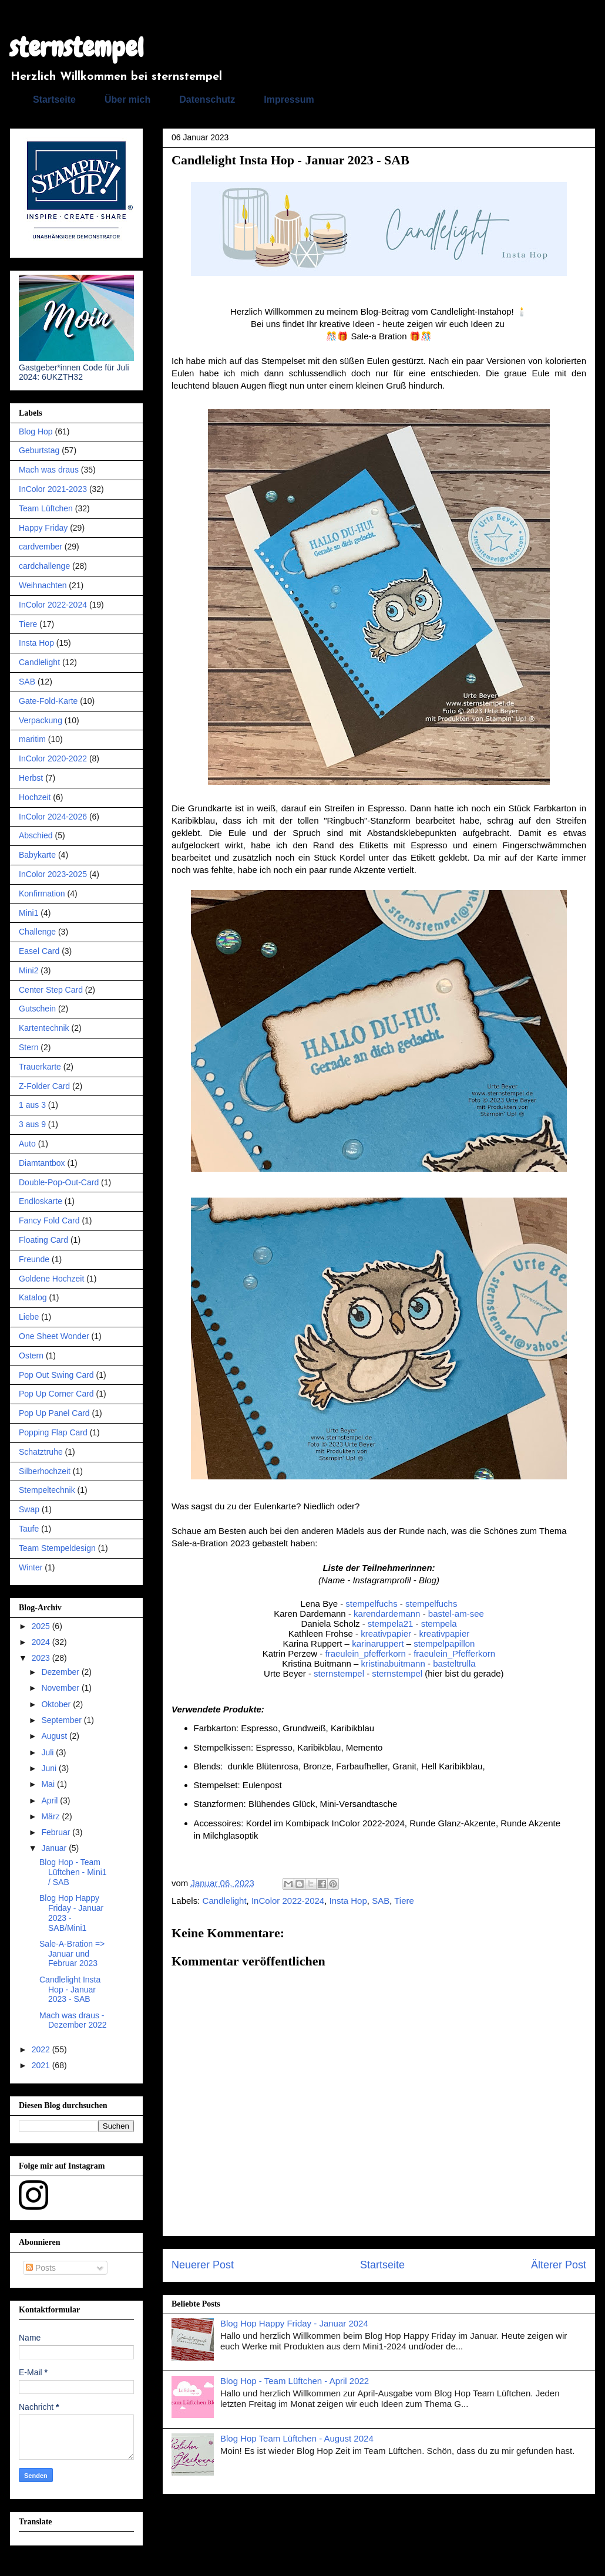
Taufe (29, 1528)
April (50, 1800)
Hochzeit (35, 797)
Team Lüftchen (46, 508)
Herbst (31, 778)
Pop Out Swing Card (56, 1375)
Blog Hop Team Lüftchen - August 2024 (297, 2438)
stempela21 (391, 1623)
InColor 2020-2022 (53, 758)
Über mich (127, 99)
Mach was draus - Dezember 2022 (73, 2020)
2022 (42, 2049)
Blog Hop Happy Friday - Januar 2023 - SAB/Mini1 (71, 1912)
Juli (48, 1752)
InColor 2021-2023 (53, 489)
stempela (439, 1623)
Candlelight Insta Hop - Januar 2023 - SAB (69, 1989)
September (62, 1720)
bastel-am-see (456, 1614)
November (61, 1687)
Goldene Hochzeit (51, 1278)
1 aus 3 (32, 1105)
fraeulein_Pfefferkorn (454, 1653)
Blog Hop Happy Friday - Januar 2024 (294, 2323)
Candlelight (225, 1901)
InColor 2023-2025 (53, 874)
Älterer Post (558, 2265)
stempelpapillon (444, 1643)
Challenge (37, 931)
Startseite (54, 99)
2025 (42, 1626)
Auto (27, 1143)
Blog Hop (36, 431)
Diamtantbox (42, 1163)
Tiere (404, 1901)
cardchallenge (44, 566)
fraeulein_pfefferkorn (365, 1653)
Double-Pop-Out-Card (59, 1182)
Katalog (32, 1297)
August (55, 1736)
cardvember (40, 546)
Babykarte (37, 854)
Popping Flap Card (53, 1432)
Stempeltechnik (47, 1490)
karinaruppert (378, 1643)
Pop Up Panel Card (54, 1413)
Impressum (289, 99)
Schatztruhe (41, 1451)
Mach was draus (49, 469)
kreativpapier (386, 1633)
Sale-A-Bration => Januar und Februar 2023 (72, 1953)
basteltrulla (454, 1663)
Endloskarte (40, 1201)
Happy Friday (43, 527)
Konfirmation (42, 893)
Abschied (36, 835)
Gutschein (37, 1008)
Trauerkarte (40, 1066)
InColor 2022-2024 (287, 1901)
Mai (48, 1784)
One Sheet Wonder (54, 1336)
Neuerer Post (203, 2265)
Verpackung (40, 720)
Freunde (34, 1259)
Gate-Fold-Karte (48, 701)
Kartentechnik (44, 1028)
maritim (32, 739)
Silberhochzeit (44, 1471)
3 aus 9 (32, 1124)
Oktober (57, 1704)
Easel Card (39, 951)
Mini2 (28, 970)
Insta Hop (348, 1901)
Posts (41, 2267)
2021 (42, 2065)
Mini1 (28, 913)
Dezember (61, 1672)
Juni (50, 1768)
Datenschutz (207, 99)
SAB (380, 1901)
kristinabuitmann (393, 1663)
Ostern (31, 1355)
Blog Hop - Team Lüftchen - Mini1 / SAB (73, 1872)
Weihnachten (42, 585)
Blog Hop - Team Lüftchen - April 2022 (294, 2381)
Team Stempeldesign (57, 1548)
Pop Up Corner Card (56, 1393)
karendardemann (387, 1614)
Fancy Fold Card (49, 1220)
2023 (42, 1658)
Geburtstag (39, 450)
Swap (29, 1509)
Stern (28, 1047)
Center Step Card (51, 989)
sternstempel (76, 48)
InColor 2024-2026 (53, 816)
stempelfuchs (372, 1604)
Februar (56, 1832)
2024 (42, 1642)
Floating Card (43, 1240)
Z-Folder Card (44, 1086)
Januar (55, 1848)
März (51, 1816)
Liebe (29, 1316)
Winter (30, 1567)
